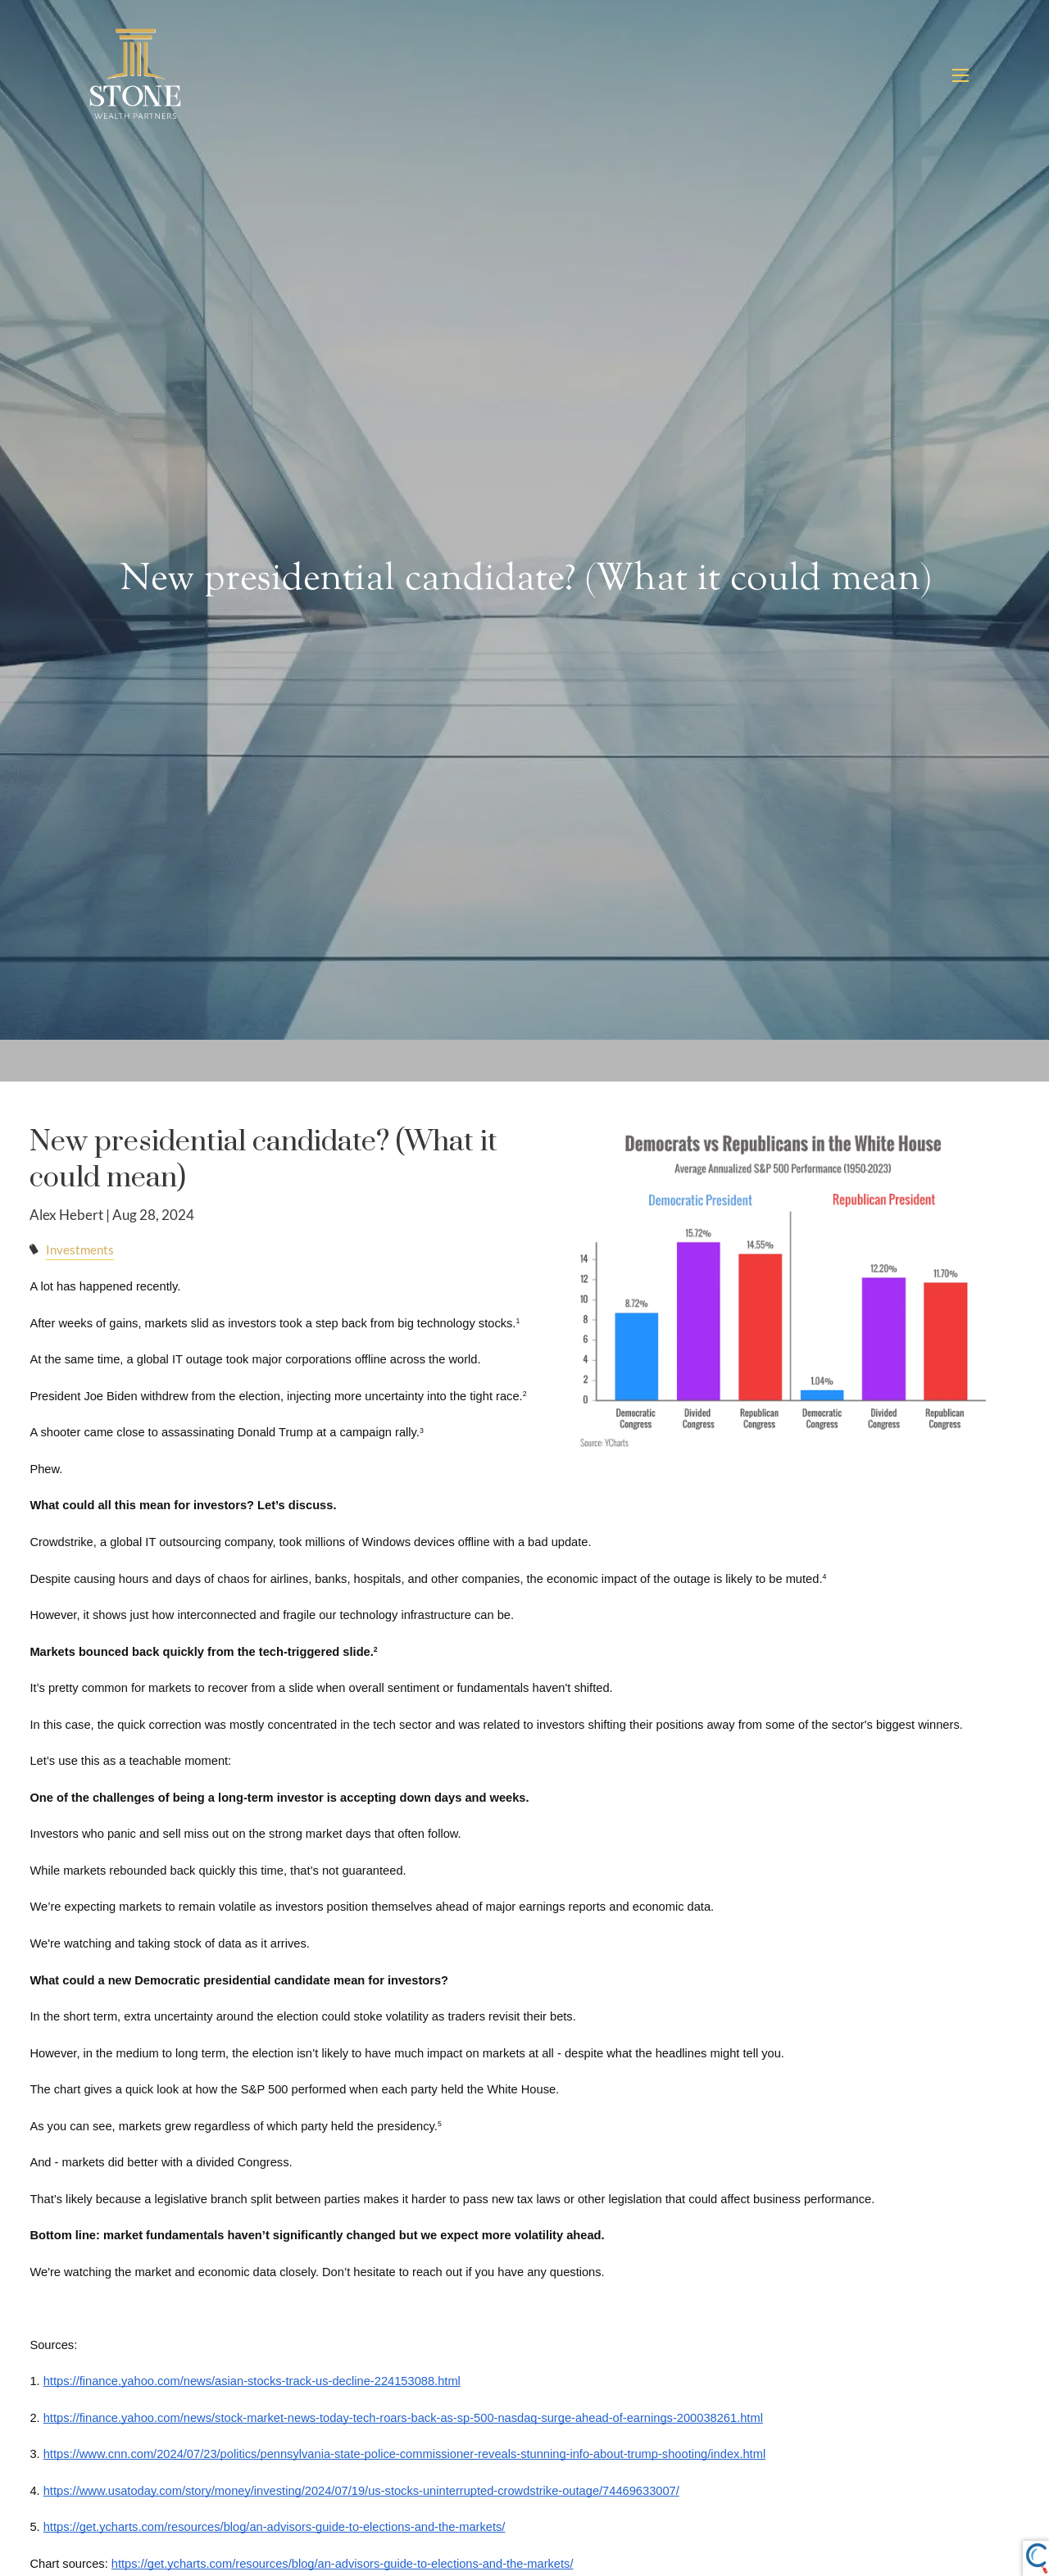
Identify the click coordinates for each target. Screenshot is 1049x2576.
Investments (80, 1252)
